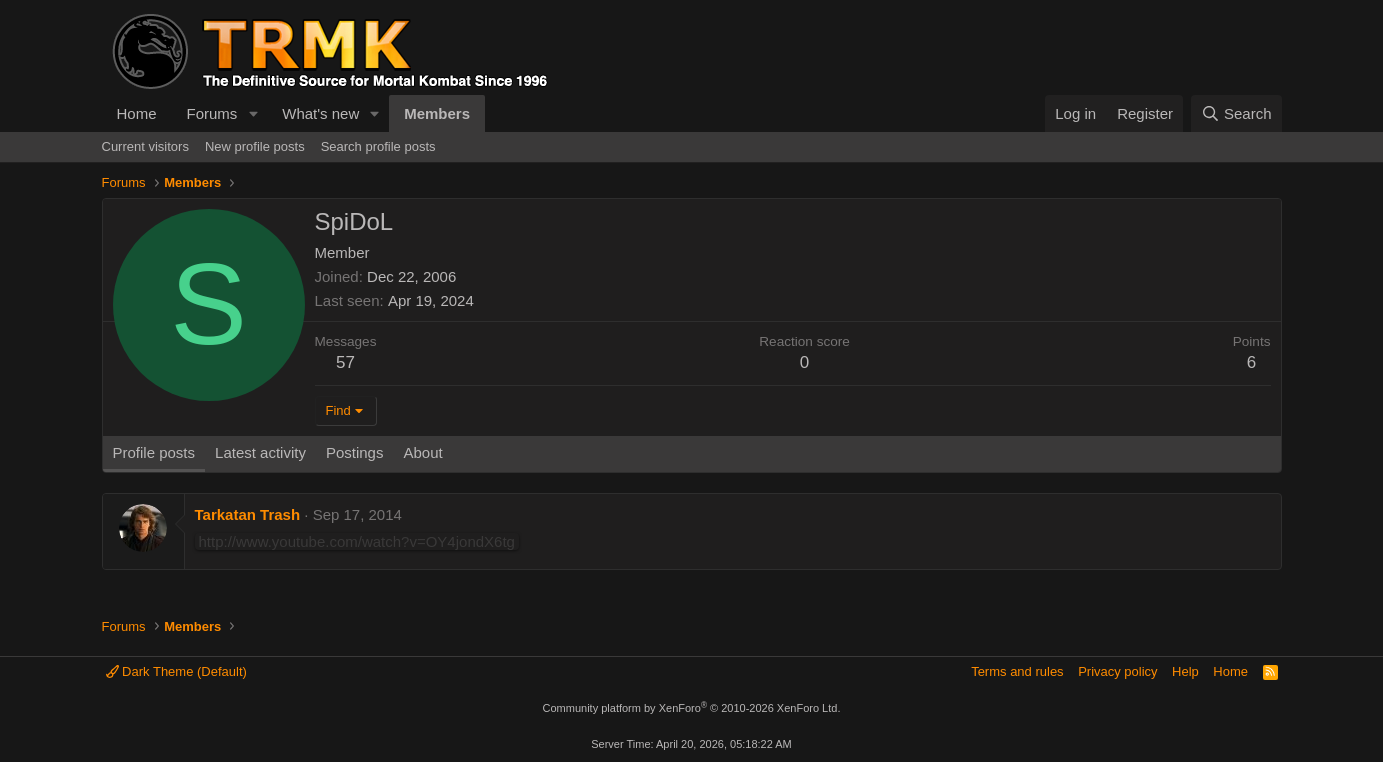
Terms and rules (1017, 671)
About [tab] (422, 452)
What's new (320, 113)
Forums (212, 113)
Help (1185, 671)
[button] (253, 113)
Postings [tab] (355, 452)
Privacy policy (1117, 671)
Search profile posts (378, 146)
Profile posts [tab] (154, 452)
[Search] (1236, 113)
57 (345, 362)
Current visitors (145, 146)
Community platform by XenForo (692, 708)
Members (437, 113)
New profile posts (255, 146)
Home (137, 113)
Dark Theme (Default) (176, 671)
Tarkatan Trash (248, 514)
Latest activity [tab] (260, 452)
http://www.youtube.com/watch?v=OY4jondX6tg (357, 541)
